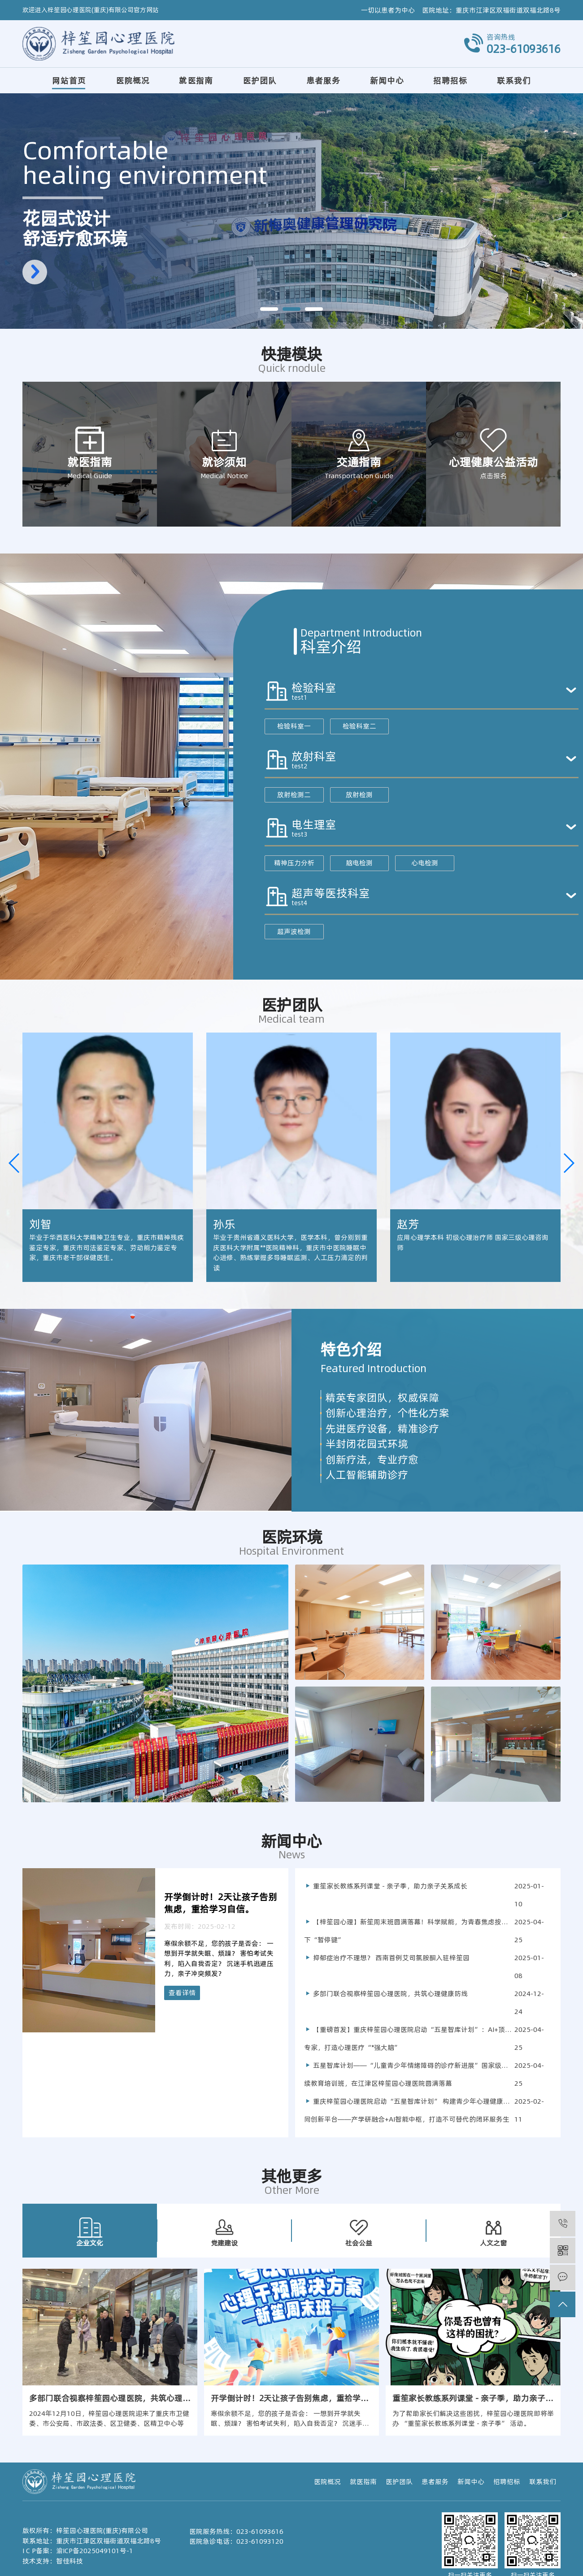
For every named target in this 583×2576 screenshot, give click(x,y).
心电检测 (424, 862)
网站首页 (69, 80)
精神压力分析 (294, 862)
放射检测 (359, 794)
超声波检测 (294, 931)
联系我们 (514, 80)
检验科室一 (294, 726)
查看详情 (182, 1992)
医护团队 (260, 80)
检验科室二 (359, 726)
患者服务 (323, 80)
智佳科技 (69, 2561)
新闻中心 (387, 80)
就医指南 (196, 80)
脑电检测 (359, 862)
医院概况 (133, 80)
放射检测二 (294, 794)
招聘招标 (450, 80)
